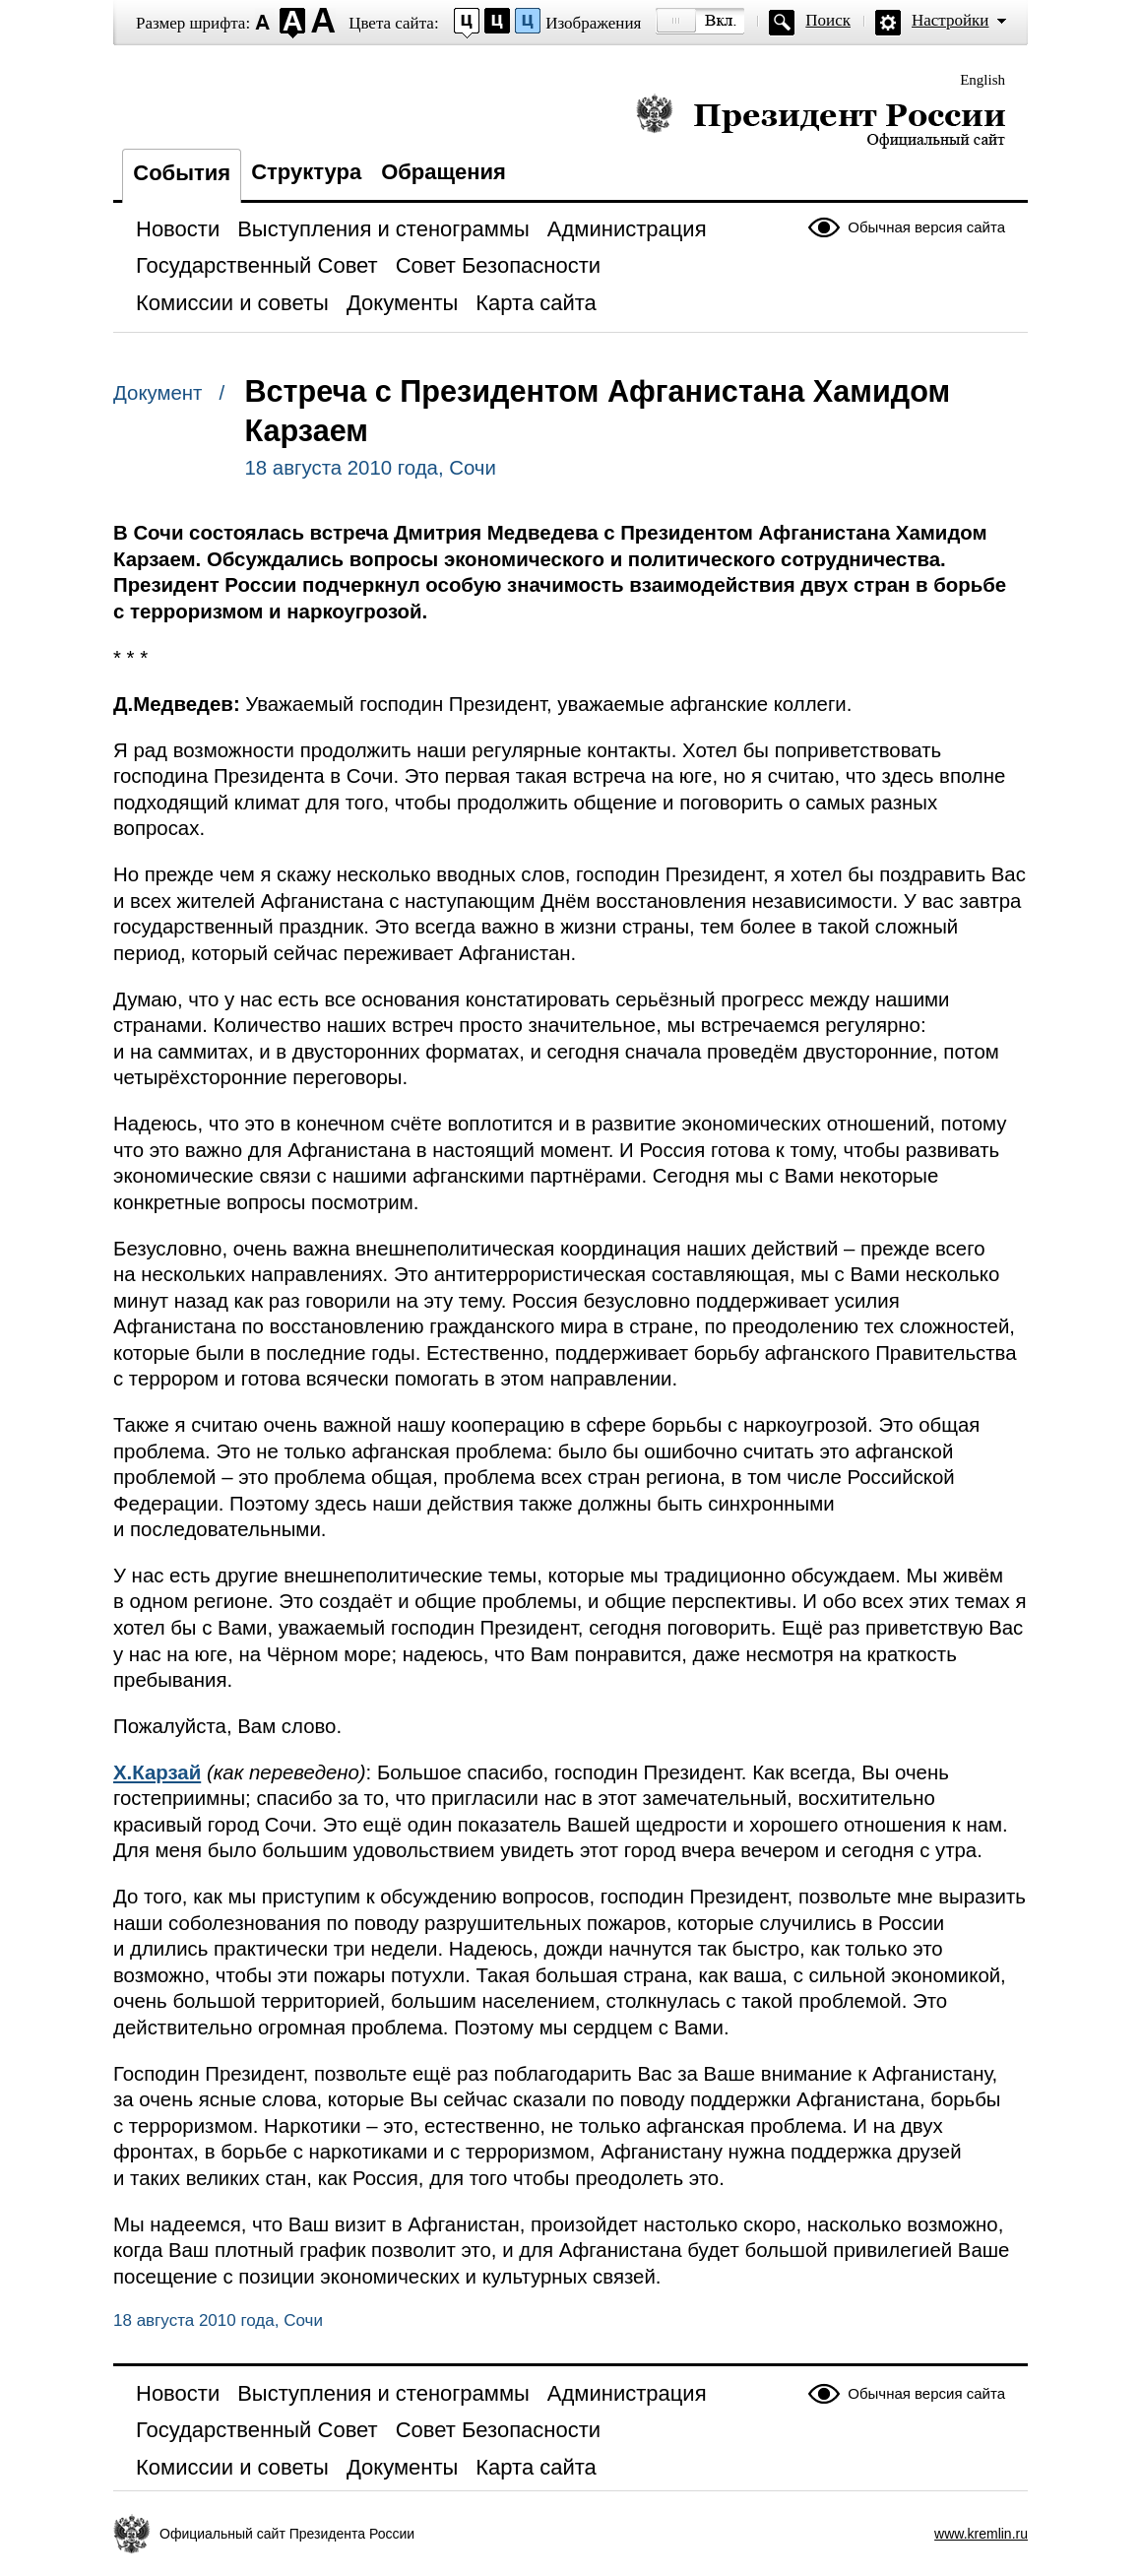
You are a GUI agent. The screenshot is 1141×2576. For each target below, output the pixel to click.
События (181, 173)
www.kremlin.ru (981, 2534)
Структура (306, 172)
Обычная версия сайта (926, 227)
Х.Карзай (157, 1772)
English (982, 80)
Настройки (950, 20)
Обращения (443, 172)
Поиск (828, 20)
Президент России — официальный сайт (820, 121)
